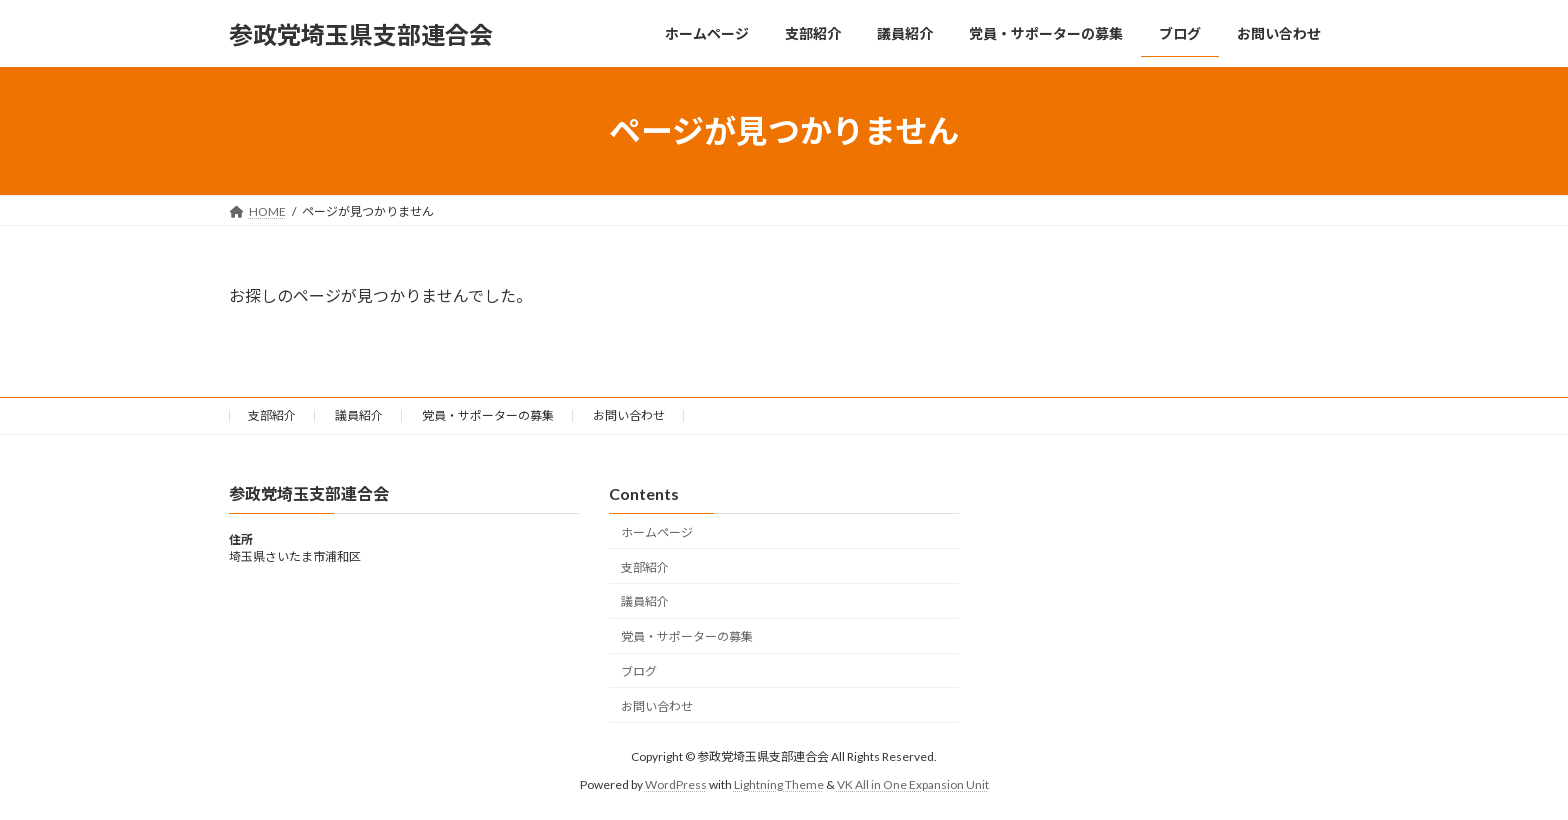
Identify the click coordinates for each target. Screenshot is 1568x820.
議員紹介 (359, 415)
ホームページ (657, 532)
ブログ (639, 671)
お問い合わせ (629, 415)
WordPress (676, 785)
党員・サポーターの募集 (488, 415)
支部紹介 (272, 415)
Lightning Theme (779, 785)
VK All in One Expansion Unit (913, 785)
